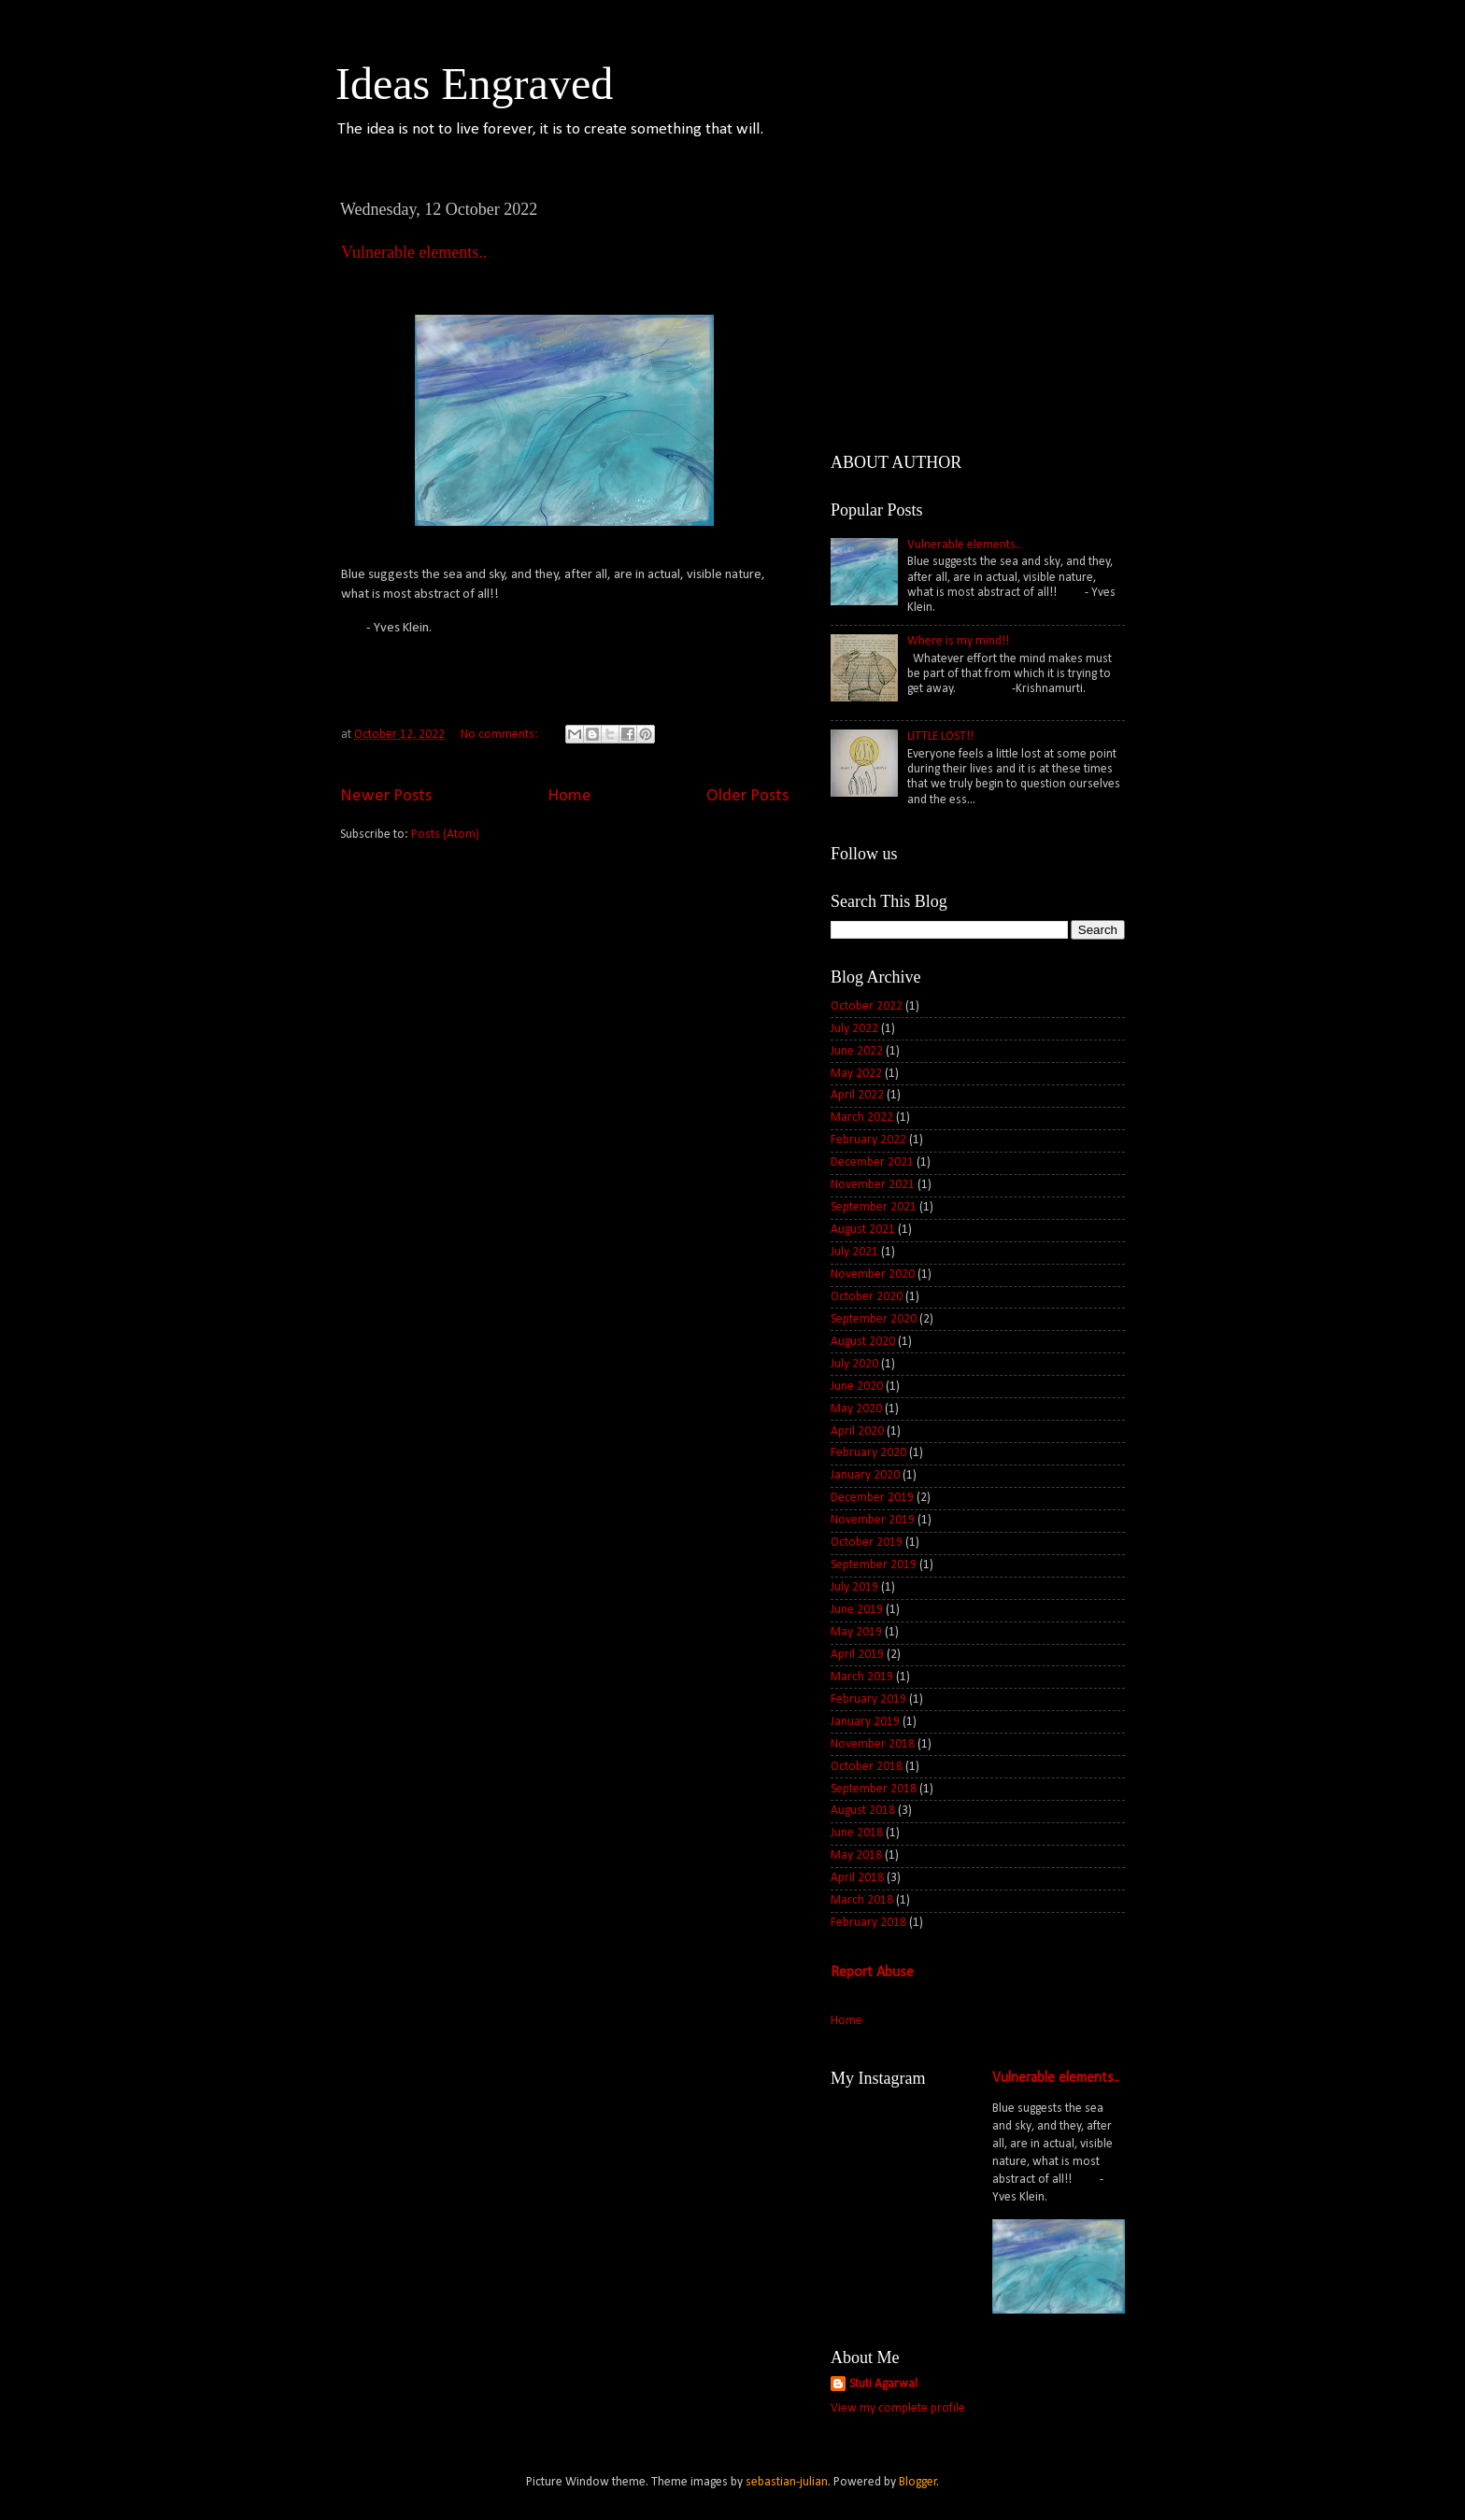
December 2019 (872, 1498)
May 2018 (856, 1855)
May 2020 (856, 1409)
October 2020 (867, 1297)
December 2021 (872, 1162)
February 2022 (868, 1140)
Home (569, 796)
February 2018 (868, 1923)
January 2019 (865, 1722)
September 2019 (874, 1565)
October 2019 (867, 1542)
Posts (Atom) (445, 834)
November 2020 (873, 1274)
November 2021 (873, 1185)
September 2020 (874, 1319)
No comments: (501, 735)
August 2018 (863, 1811)
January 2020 (865, 1475)
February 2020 (868, 1453)
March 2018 (862, 1900)
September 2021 (874, 1207)
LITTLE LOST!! (940, 736)
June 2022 (857, 1051)
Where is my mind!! (958, 641)
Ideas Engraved (474, 83)
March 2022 (862, 1117)
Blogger (918, 2482)
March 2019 (862, 1677)
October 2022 (867, 1006)
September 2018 (874, 1789)
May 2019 (856, 1632)
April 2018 (857, 1878)
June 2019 (857, 1610)
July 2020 (854, 1364)
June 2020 (857, 1386)
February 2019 (868, 1699)
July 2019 (854, 1587)
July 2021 (854, 1252)
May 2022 (856, 1074)
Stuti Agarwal (883, 2384)
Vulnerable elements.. (414, 252)
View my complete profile (898, 2408)
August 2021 (863, 1230)
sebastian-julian (787, 2482)
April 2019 (857, 1655)
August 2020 (863, 1342)
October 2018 (867, 1767)
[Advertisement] (564, 1003)
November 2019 (873, 1520)
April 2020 (857, 1431)
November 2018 (873, 1744)
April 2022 (857, 1095)
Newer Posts (386, 796)
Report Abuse (872, 1972)
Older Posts (747, 796)
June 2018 (857, 1833)
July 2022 (854, 1029)
